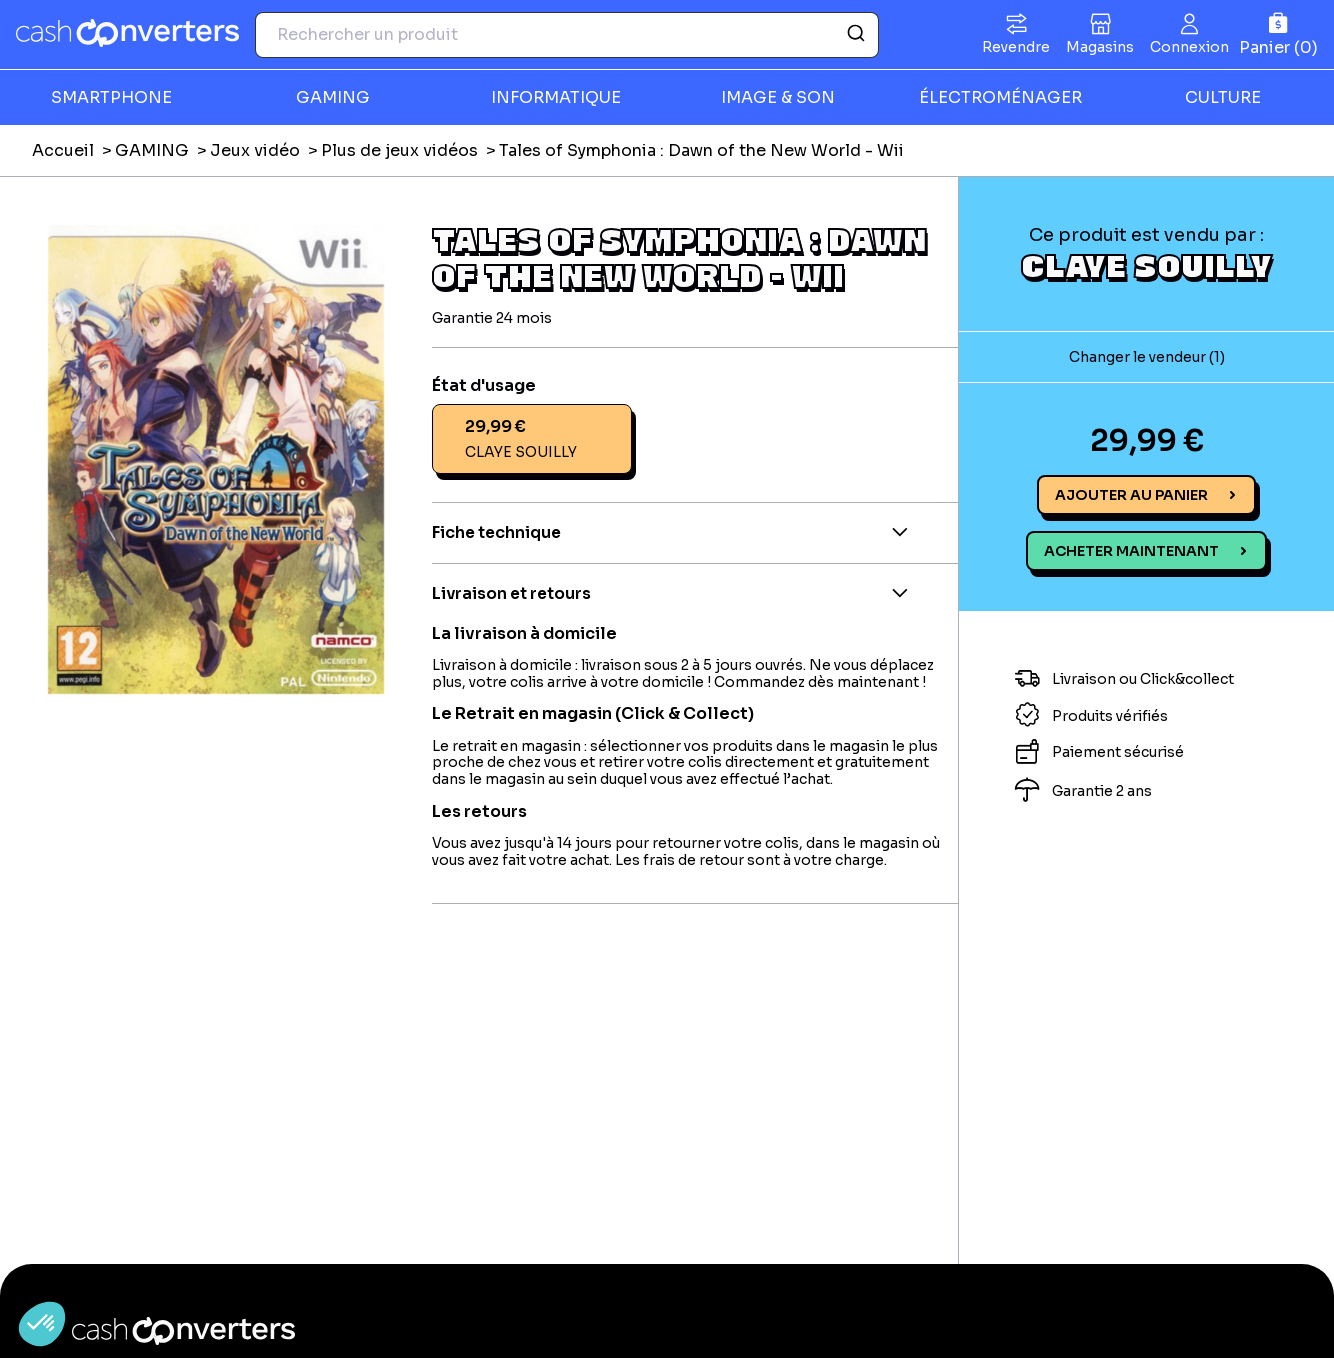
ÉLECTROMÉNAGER (1000, 97)
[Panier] (1278, 34)
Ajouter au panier (1131, 495)
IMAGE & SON (778, 97)
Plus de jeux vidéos (399, 150)
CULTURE (1223, 97)
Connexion (1189, 47)
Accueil (63, 150)
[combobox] (567, 35)
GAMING (333, 97)
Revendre (1016, 47)
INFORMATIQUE (556, 97)
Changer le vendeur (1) (1147, 357)
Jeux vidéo (255, 150)
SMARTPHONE (111, 97)
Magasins (1100, 47)
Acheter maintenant (1131, 551)
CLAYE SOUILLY (1146, 265)
